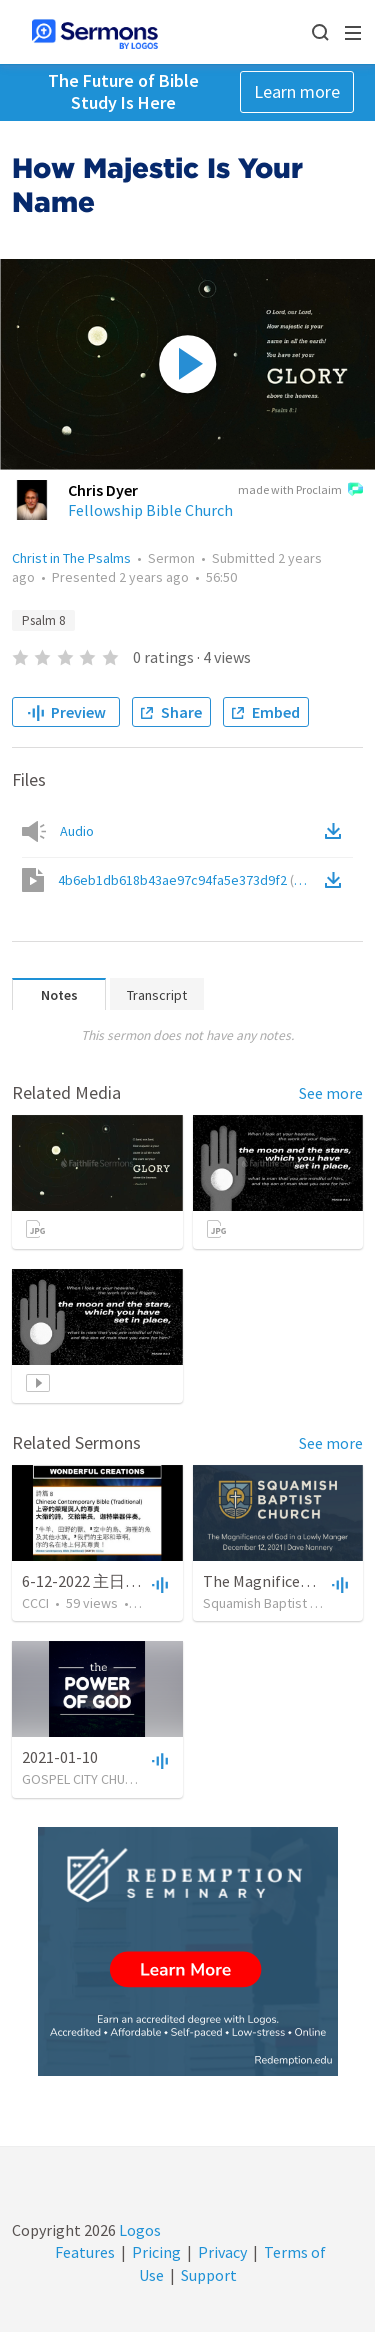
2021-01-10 (60, 1757)
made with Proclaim (300, 491)
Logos (138, 2230)
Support (209, 2275)
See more (331, 1093)
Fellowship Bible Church (150, 510)
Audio (77, 831)
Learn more (297, 91)
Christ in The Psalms (71, 558)
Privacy (222, 2252)
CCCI (35, 1603)
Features (85, 2252)
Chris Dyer (103, 490)
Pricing (156, 2252)
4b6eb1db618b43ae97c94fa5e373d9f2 (189, 880)
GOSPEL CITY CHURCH (85, 1779)
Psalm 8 (43, 620)
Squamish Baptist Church (277, 1603)
